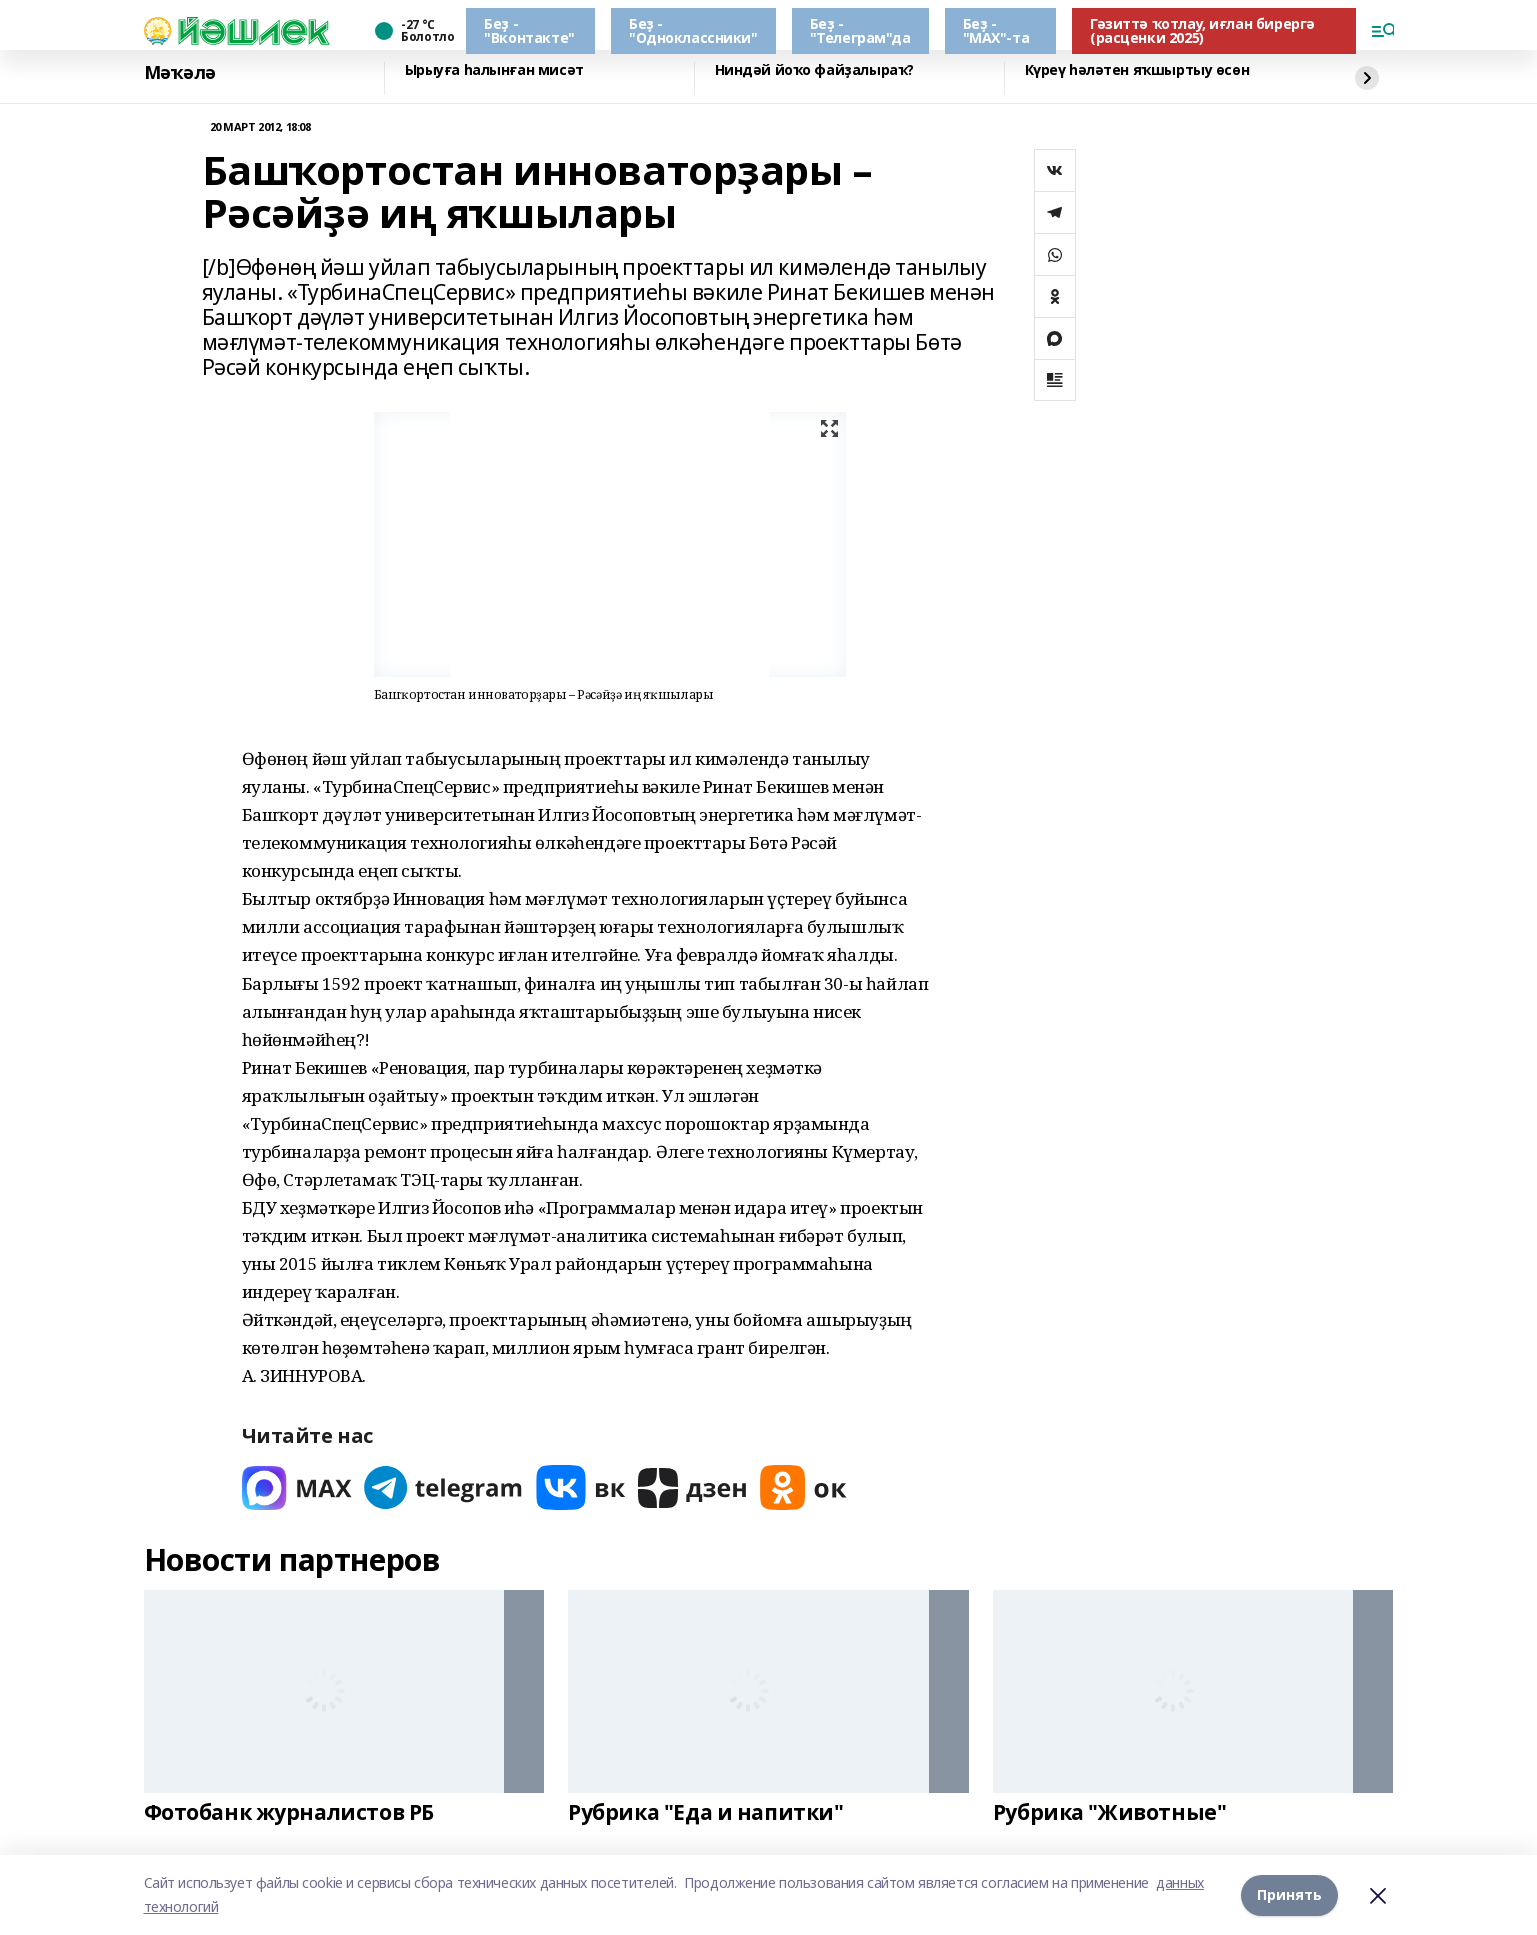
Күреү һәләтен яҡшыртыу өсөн (1137, 70)
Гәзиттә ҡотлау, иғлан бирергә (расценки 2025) (1202, 30)
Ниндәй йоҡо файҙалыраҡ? (814, 70)
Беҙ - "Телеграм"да (860, 30)
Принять (1289, 1894)
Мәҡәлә (180, 73)
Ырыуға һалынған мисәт (494, 70)
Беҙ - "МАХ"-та (996, 30)
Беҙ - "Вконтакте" (529, 30)
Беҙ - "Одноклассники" (693, 30)
